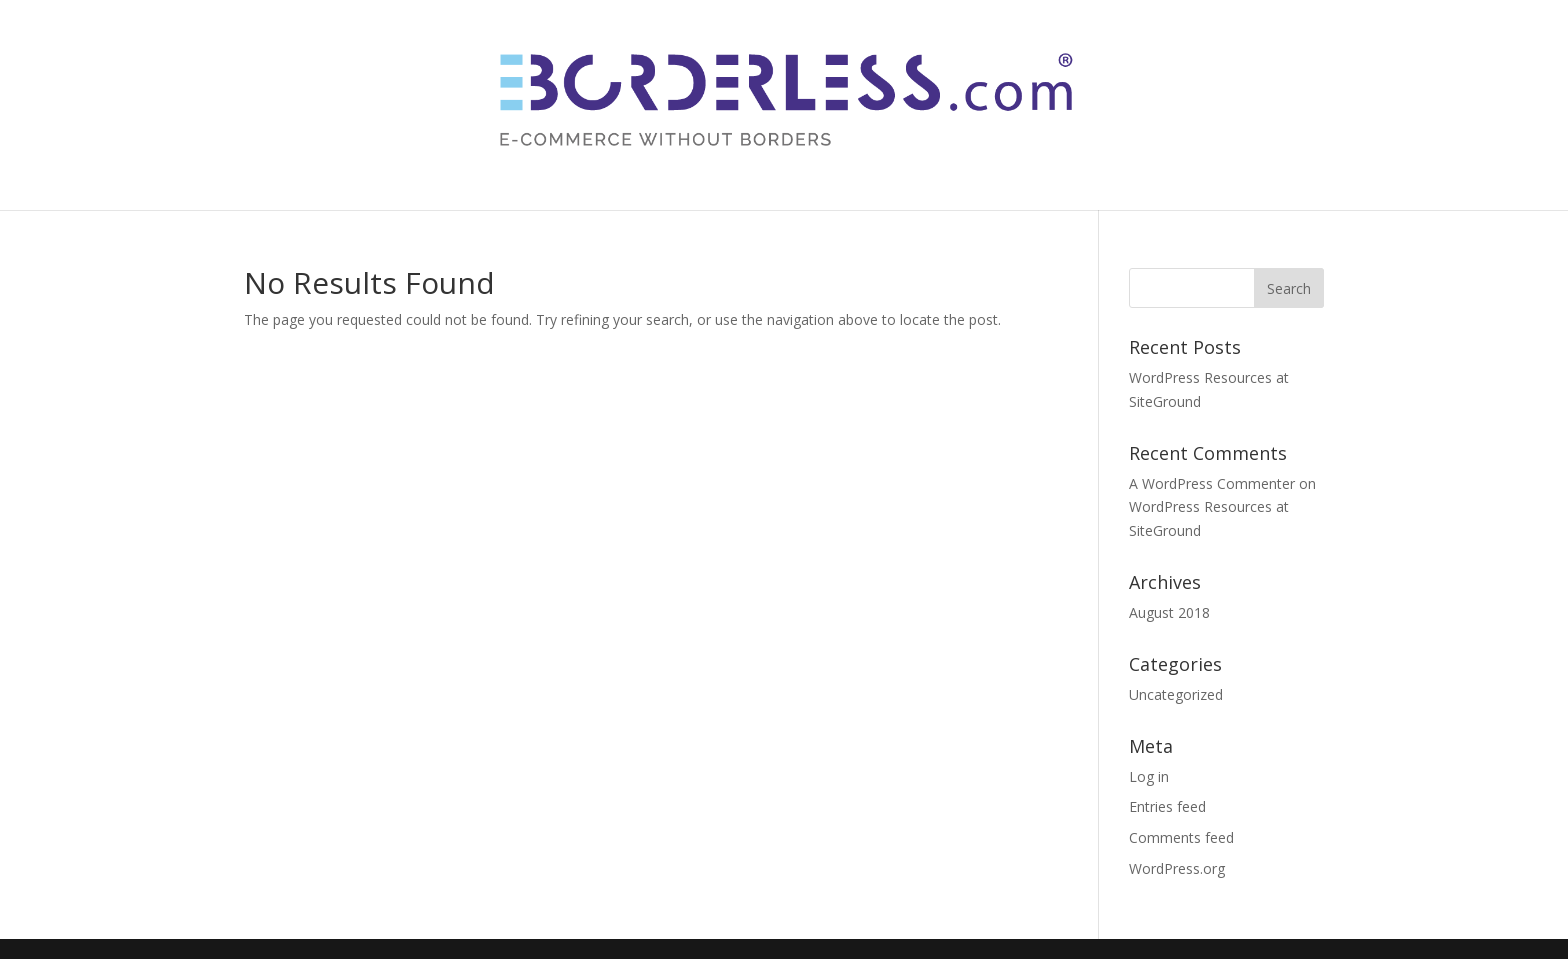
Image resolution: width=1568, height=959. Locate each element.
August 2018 (1169, 612)
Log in (1149, 776)
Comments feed (1181, 837)
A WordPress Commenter (1212, 483)
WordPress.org (1177, 868)
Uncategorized (1176, 694)
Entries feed (1167, 806)
